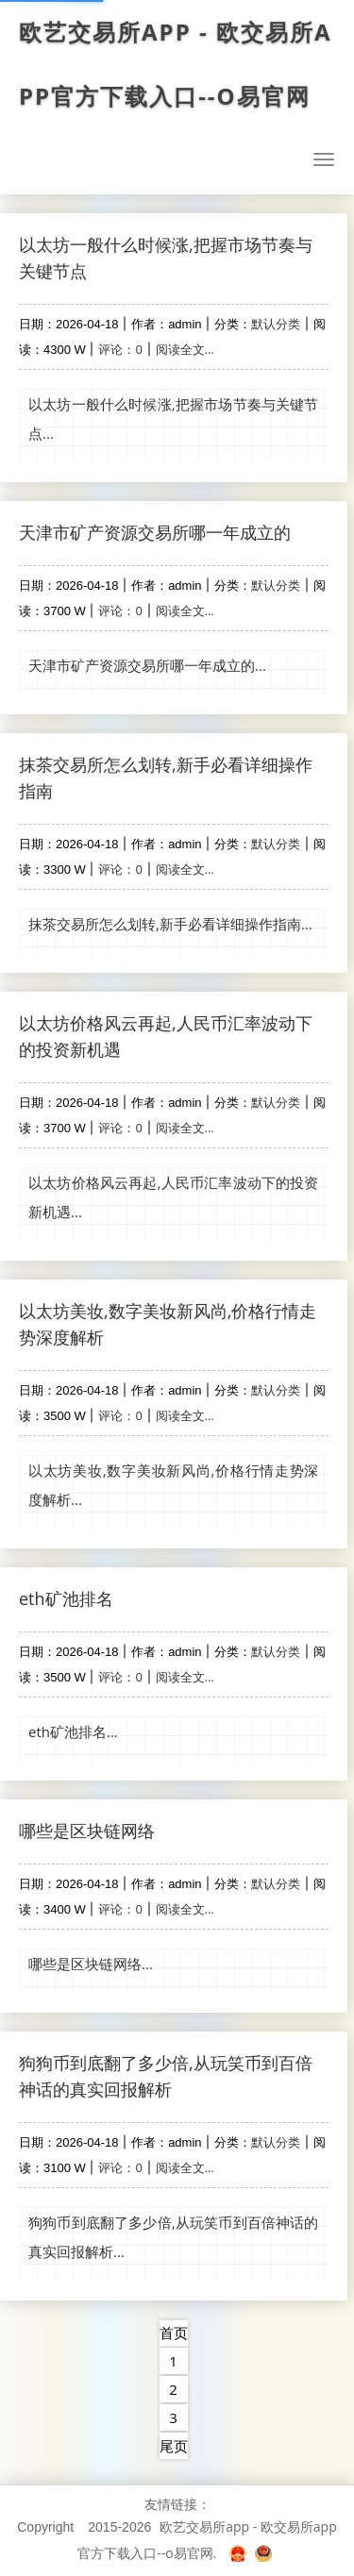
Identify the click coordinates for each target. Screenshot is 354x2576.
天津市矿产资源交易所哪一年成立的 (155, 532)
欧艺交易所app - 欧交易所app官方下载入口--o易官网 (177, 64)
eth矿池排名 (66, 1598)
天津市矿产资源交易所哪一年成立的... (147, 665)
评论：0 (120, 349)
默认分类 (275, 323)
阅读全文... (185, 349)
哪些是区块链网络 (87, 1830)
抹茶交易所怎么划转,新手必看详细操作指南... (170, 923)
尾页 (174, 2445)
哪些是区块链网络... (90, 1963)
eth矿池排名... (73, 1731)
